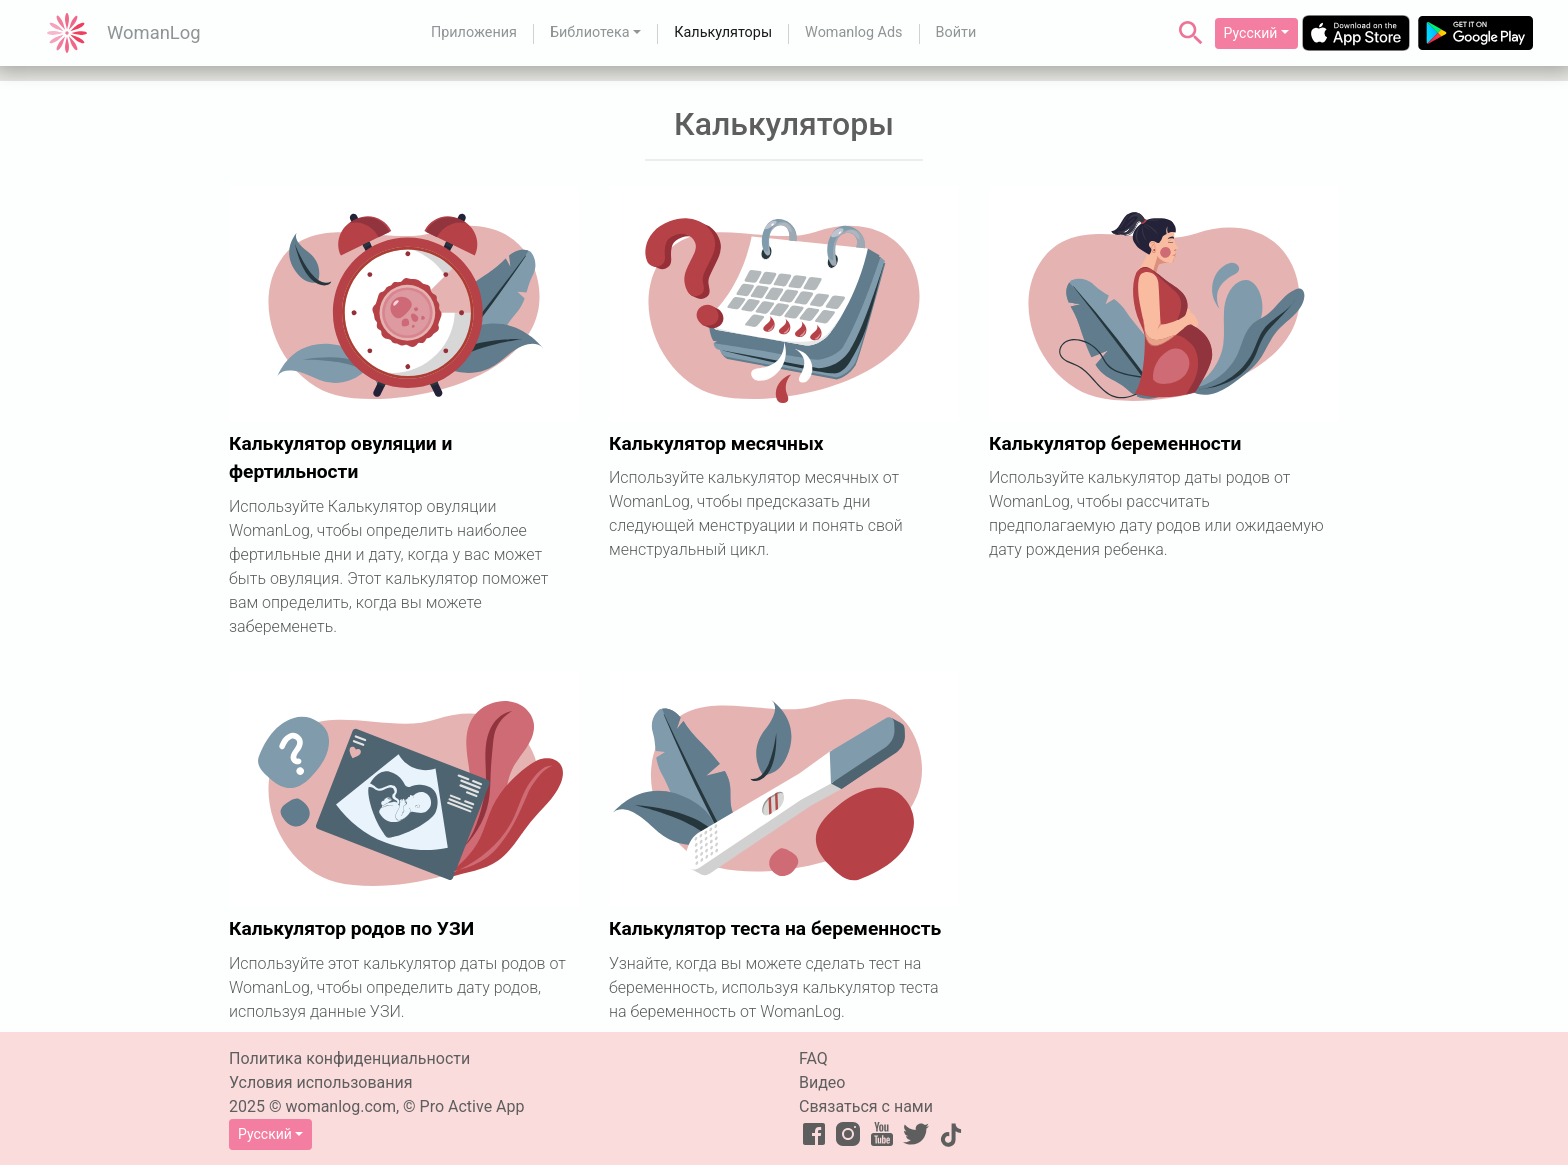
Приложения (474, 32)
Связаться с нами (866, 1106)
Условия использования (321, 1082)
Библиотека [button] (590, 32)
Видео (822, 1082)
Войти (956, 32)
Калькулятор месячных (716, 443)
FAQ (813, 1058)
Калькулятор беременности (1115, 443)
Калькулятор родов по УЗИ (351, 928)
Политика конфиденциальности (349, 1058)
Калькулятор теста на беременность (775, 928)
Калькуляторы (723, 32)
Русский (1251, 33)
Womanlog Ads (853, 32)
